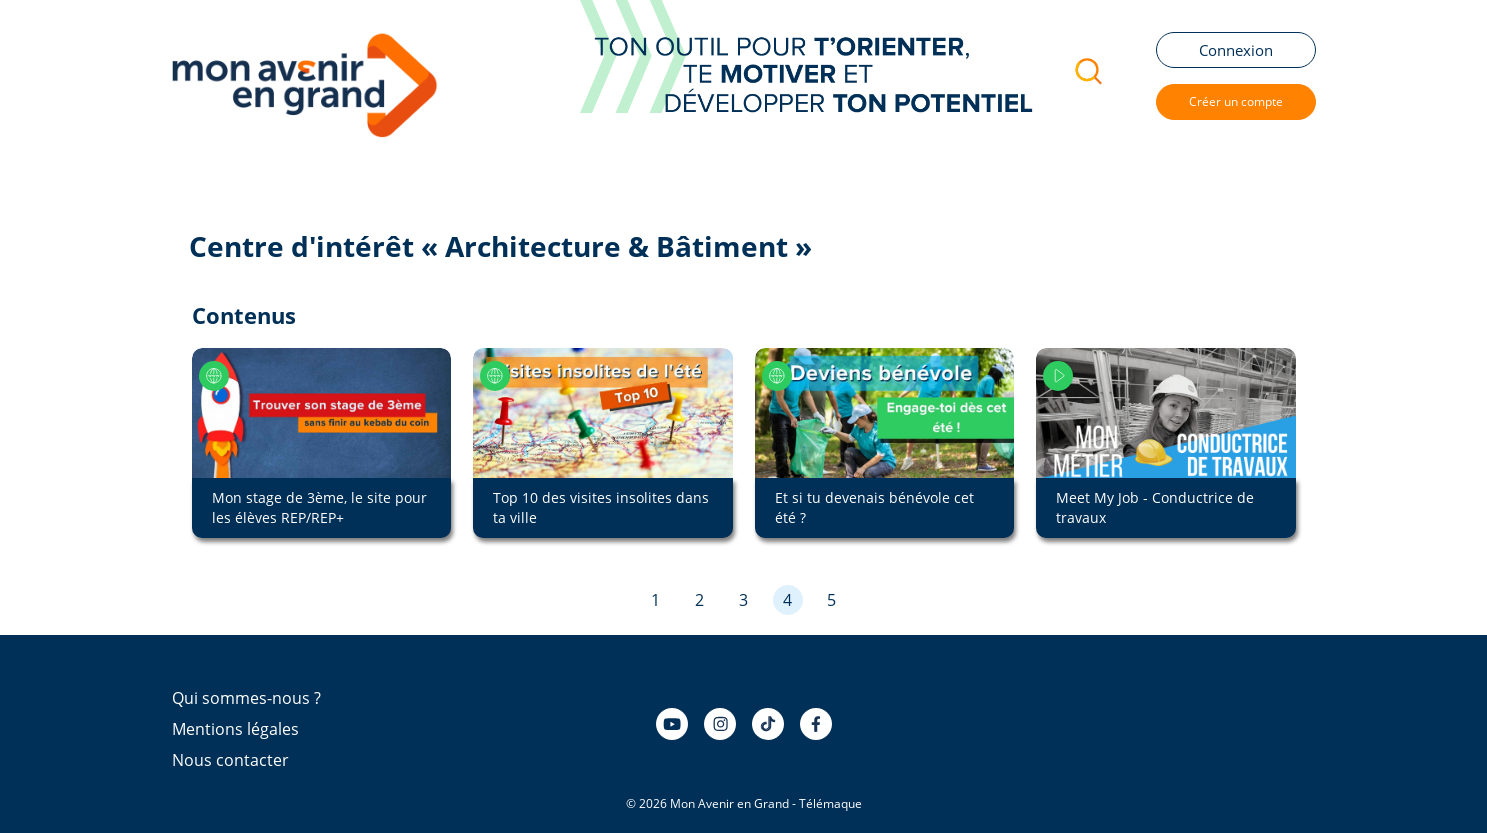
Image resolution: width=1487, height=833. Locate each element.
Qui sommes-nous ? (246, 698)
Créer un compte (1236, 101)
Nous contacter (230, 760)
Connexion (1236, 50)
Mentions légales (235, 729)
